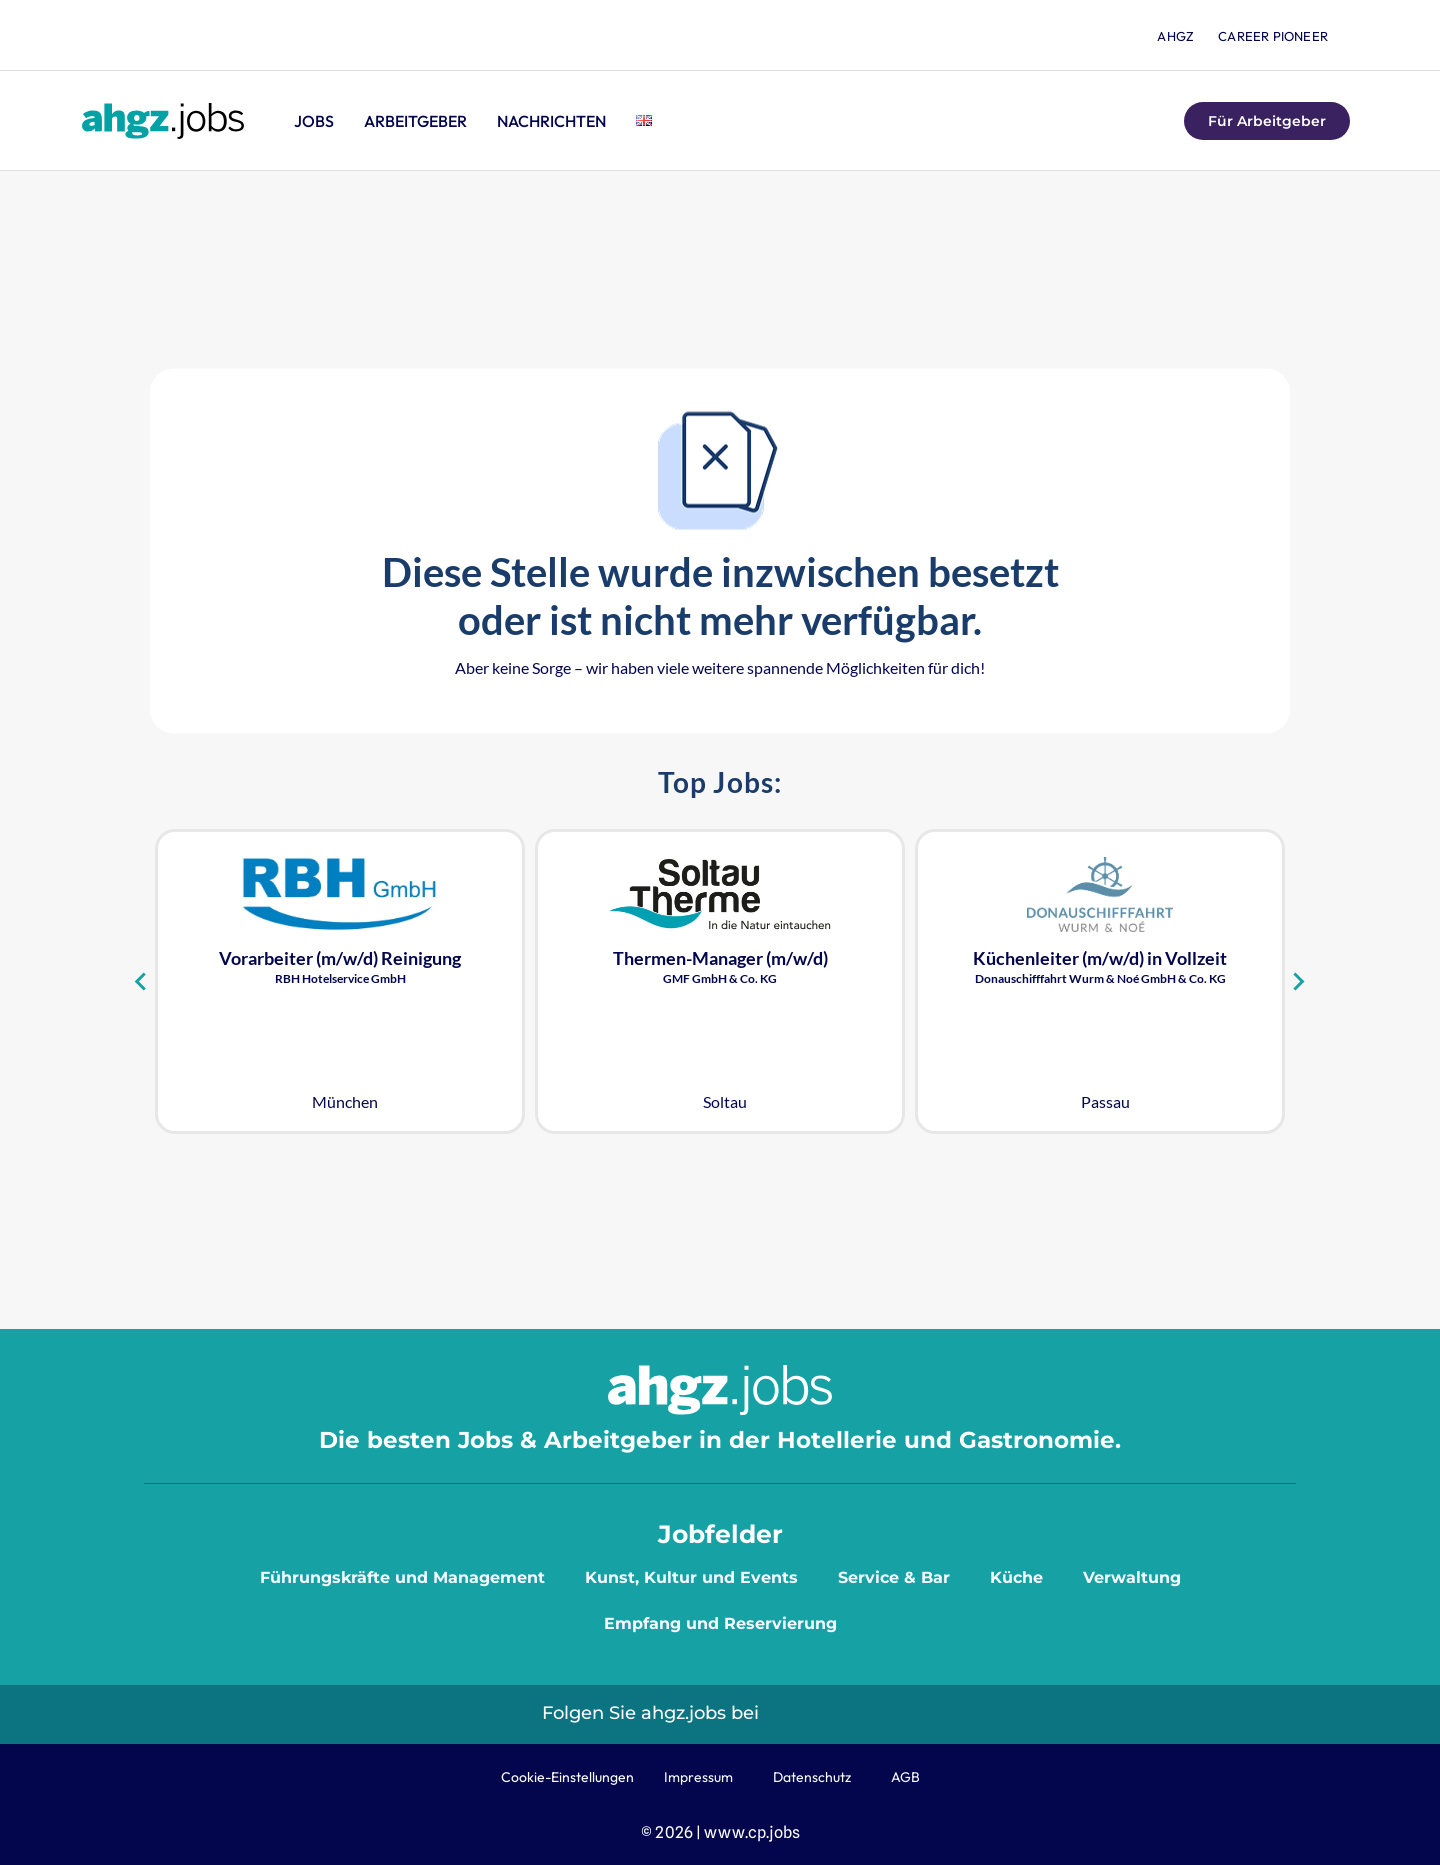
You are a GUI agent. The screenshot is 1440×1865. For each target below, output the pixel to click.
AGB (905, 1777)
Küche (1016, 1577)
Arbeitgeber (415, 121)
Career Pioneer (1273, 36)
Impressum (698, 1777)
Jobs (314, 121)
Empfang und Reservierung (720, 1623)
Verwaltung (1132, 1577)
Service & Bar (894, 1577)
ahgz (1175, 36)
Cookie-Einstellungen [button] (567, 1777)
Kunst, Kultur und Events (691, 1577)
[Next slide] (1298, 981)
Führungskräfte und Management (402, 1577)
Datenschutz (812, 1777)
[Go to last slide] (142, 981)
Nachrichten (551, 121)
